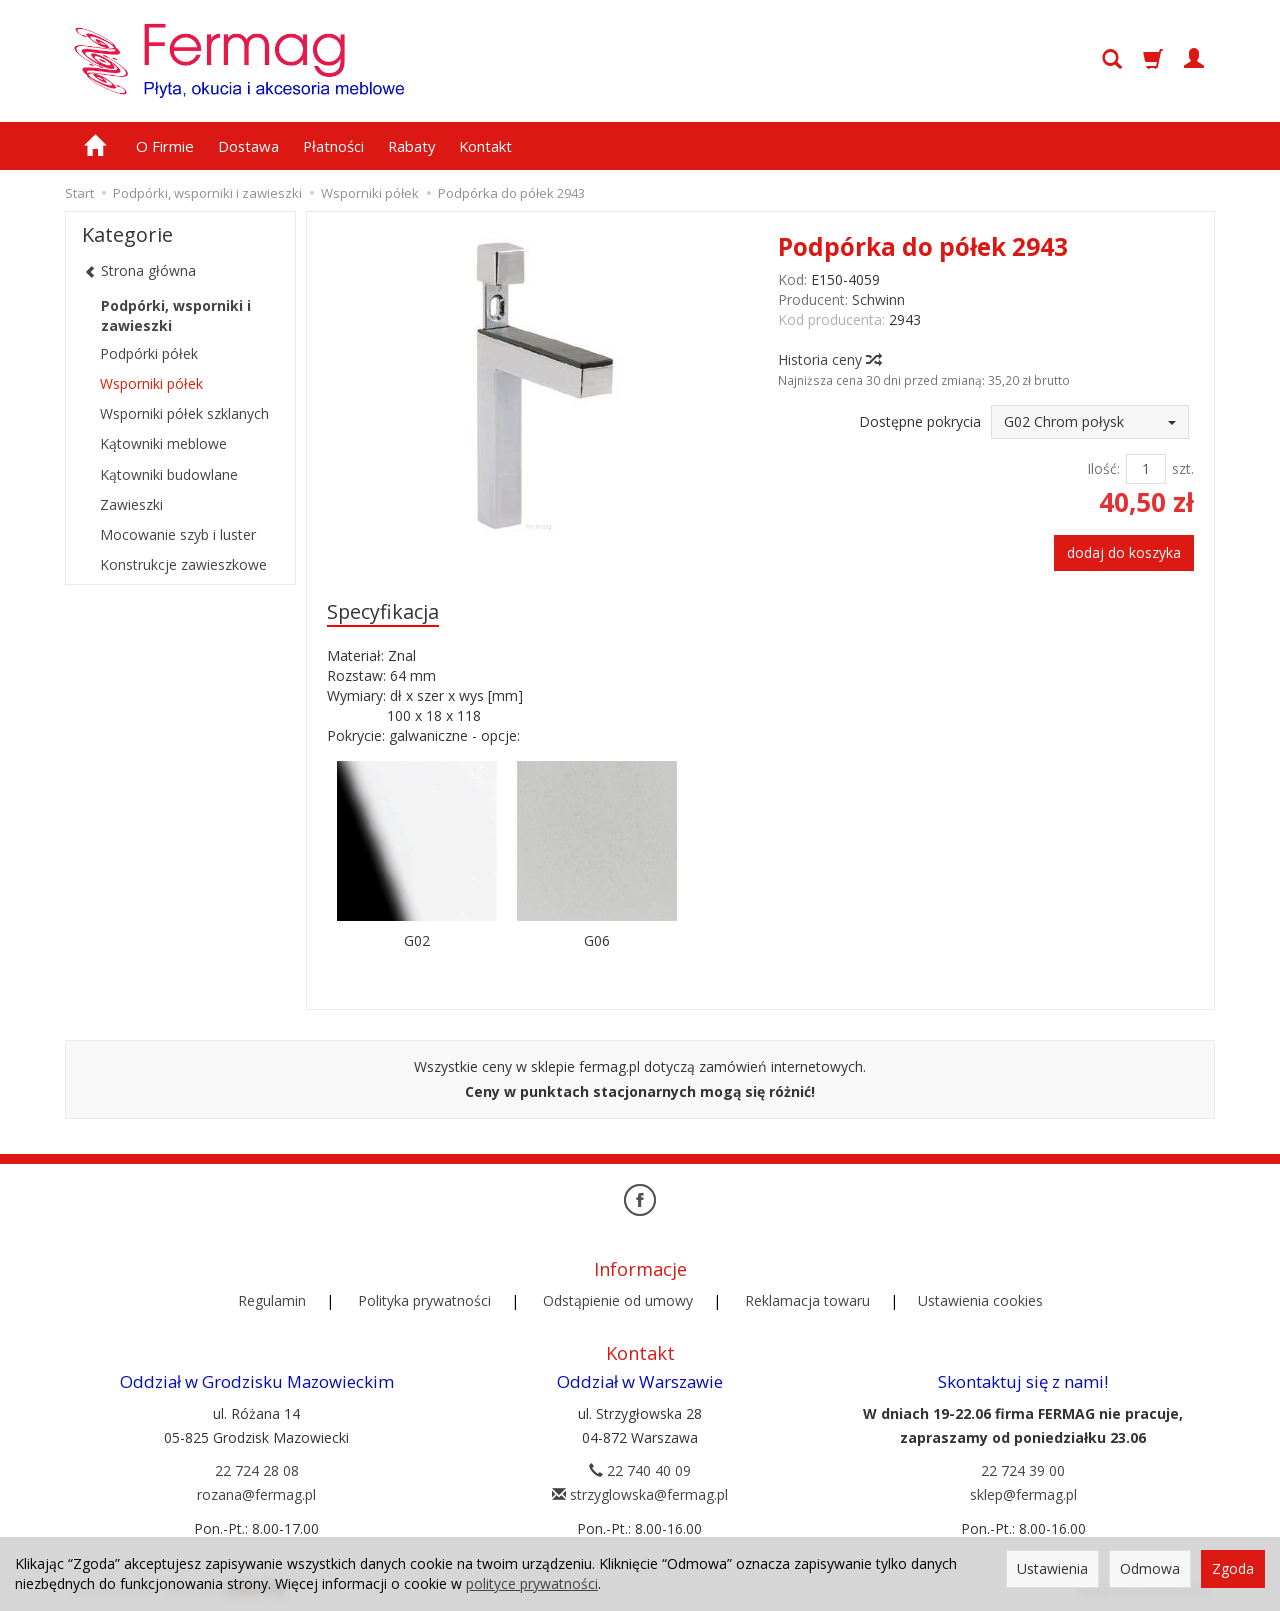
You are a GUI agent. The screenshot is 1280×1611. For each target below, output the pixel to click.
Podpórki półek (149, 353)
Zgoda (1233, 1568)
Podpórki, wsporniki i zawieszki (176, 315)
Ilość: (1103, 468)
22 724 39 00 (1023, 1469)
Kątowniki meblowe (163, 443)
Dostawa (248, 146)
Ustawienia (1052, 1568)
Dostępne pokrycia (920, 421)
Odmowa (1150, 1568)
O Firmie (165, 146)
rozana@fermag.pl (256, 1493)
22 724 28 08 (257, 1469)
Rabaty (411, 146)
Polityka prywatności (424, 1300)
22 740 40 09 (640, 1469)
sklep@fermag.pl (1023, 1493)
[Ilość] (1146, 469)
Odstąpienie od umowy (618, 1300)
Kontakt (485, 146)
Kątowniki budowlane (169, 474)
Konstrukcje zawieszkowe (183, 564)
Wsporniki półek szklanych (184, 413)
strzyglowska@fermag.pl (640, 1493)
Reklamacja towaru (807, 1300)
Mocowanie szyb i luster (178, 534)
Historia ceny (829, 359)
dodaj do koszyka (1124, 552)
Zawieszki (131, 504)
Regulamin (272, 1300)
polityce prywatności (532, 1583)
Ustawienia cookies (980, 1300)
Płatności (333, 146)
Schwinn (878, 299)
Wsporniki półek (151, 383)
